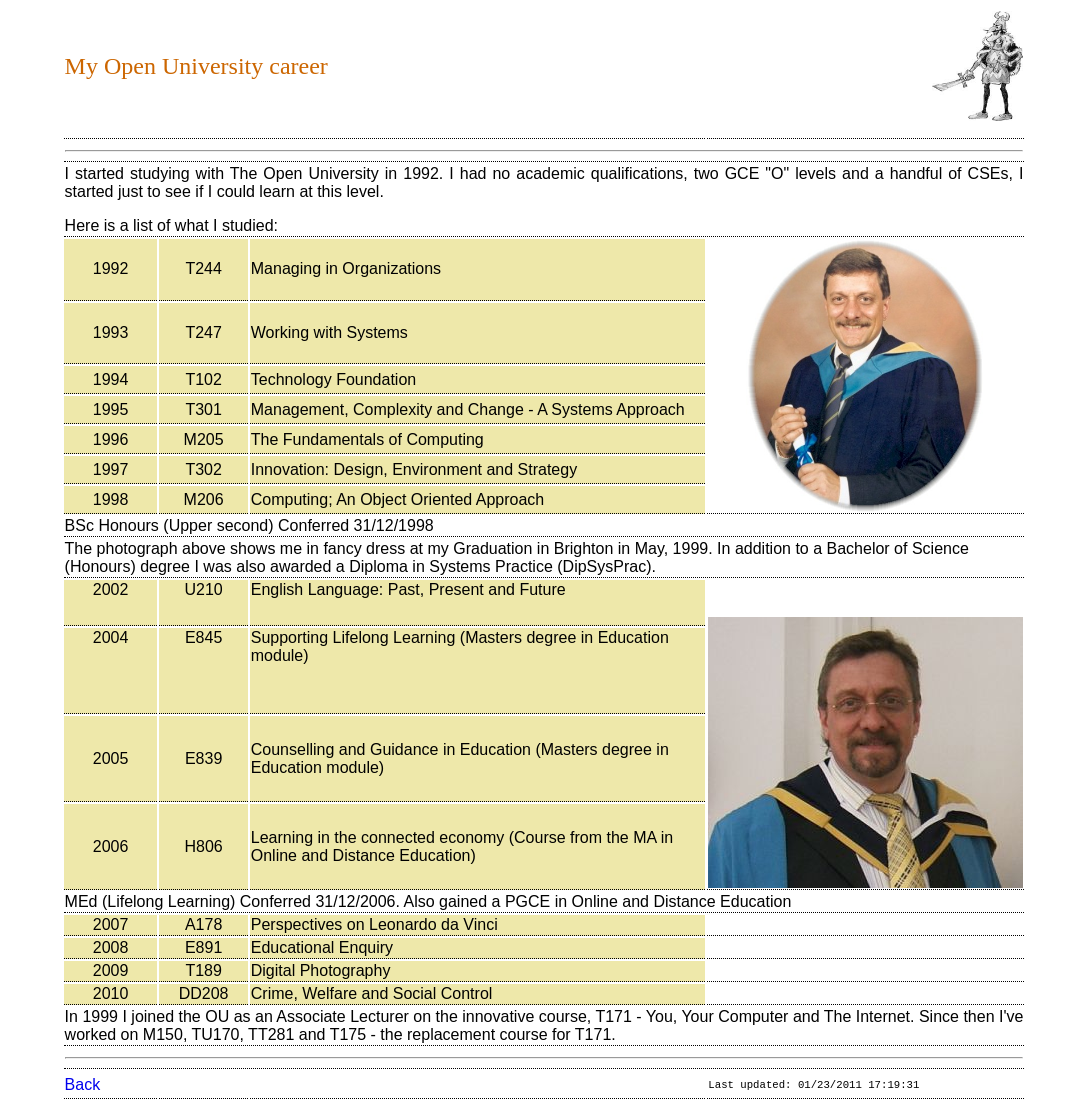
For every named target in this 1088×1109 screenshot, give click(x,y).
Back (83, 1084)
